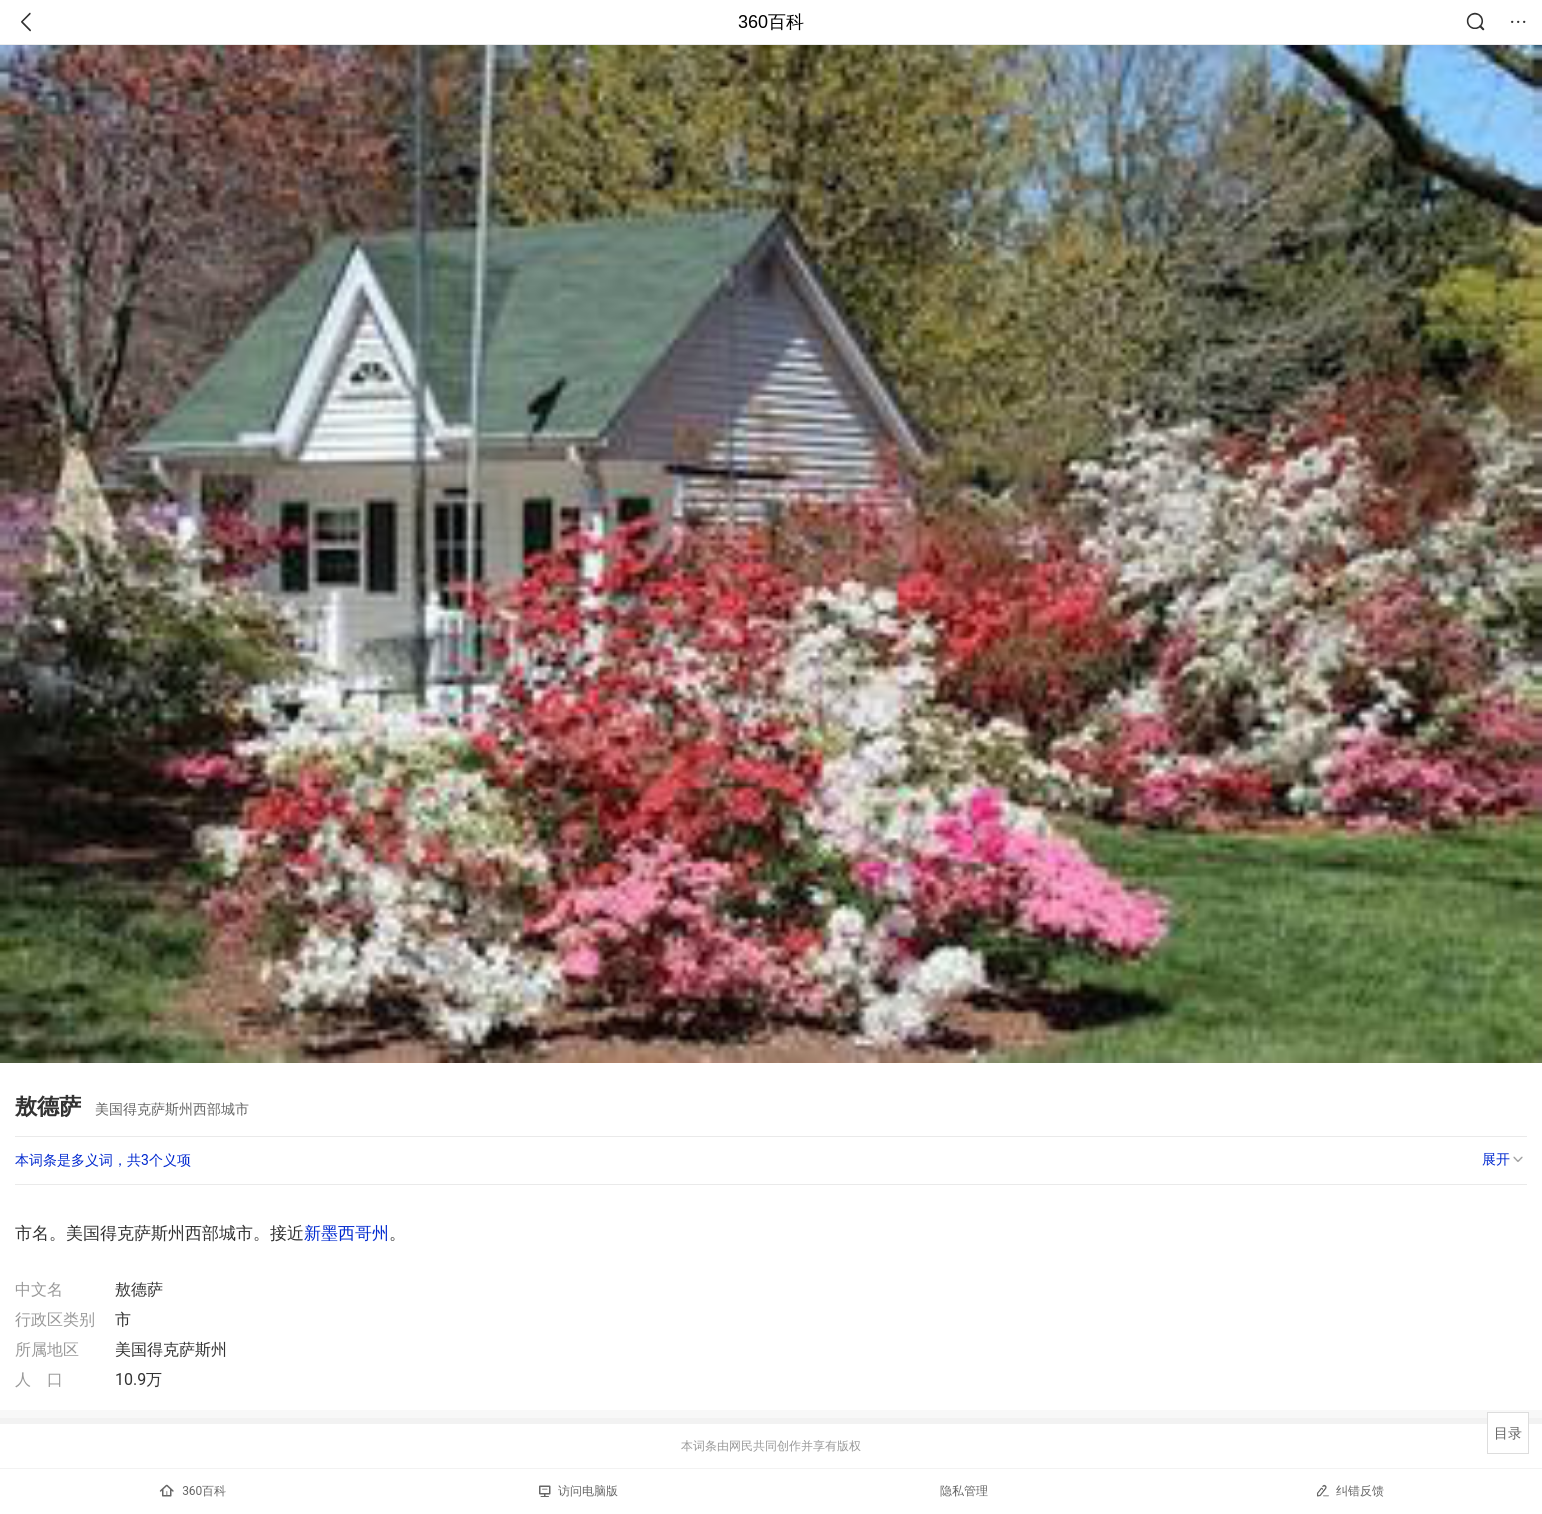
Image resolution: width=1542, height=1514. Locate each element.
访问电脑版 (578, 1491)
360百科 (771, 22)
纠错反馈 (1349, 1490)
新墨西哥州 (346, 1233)
